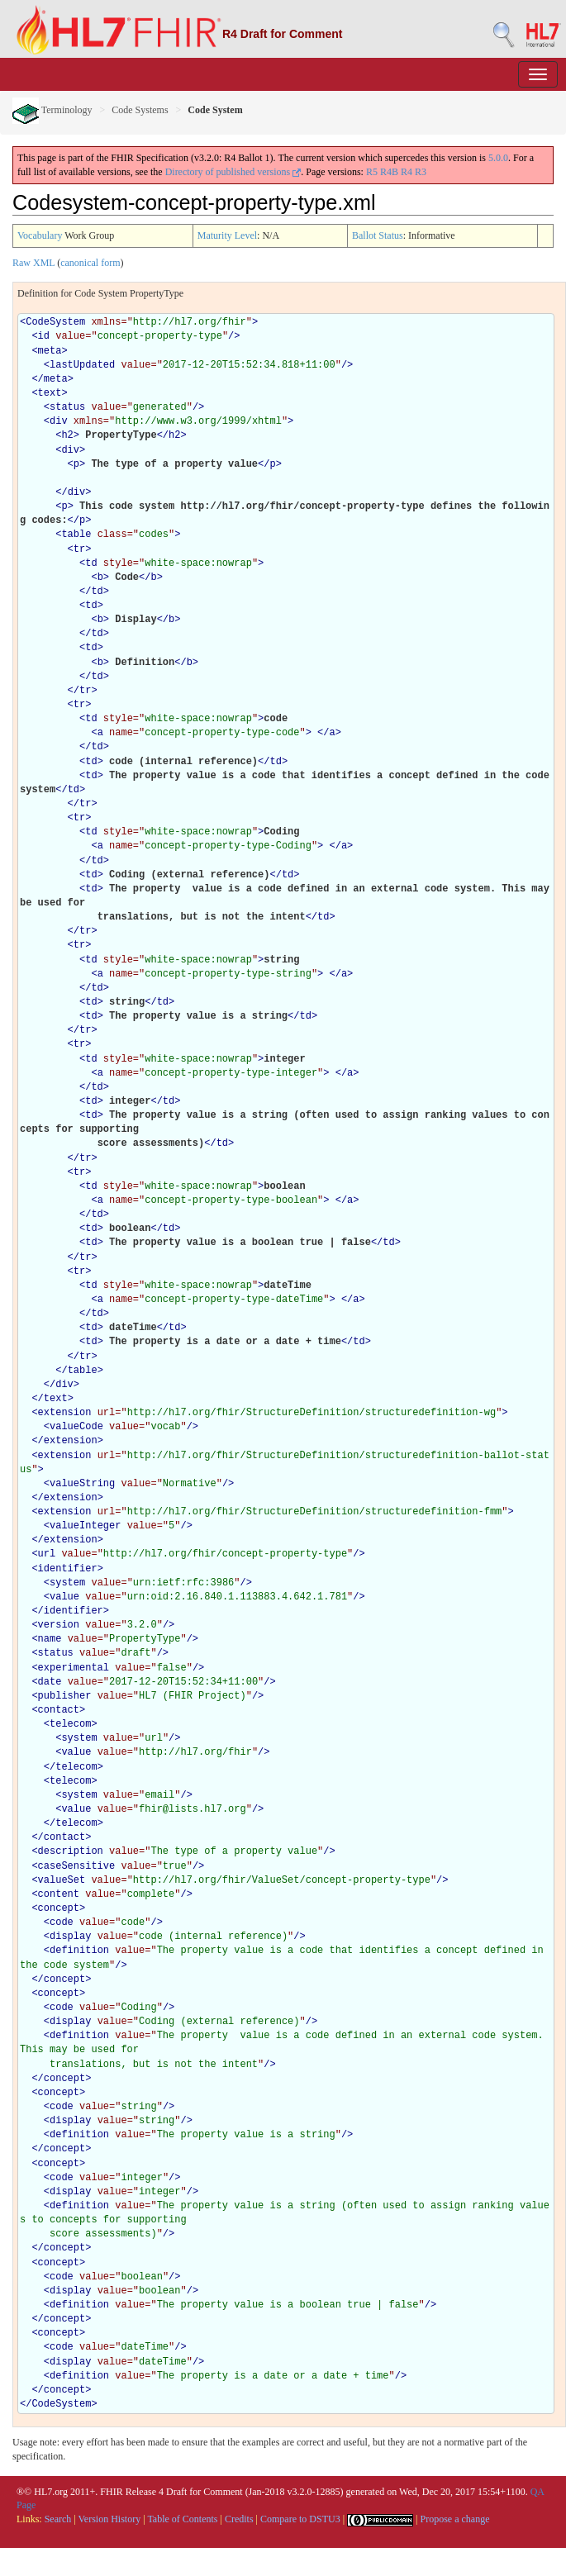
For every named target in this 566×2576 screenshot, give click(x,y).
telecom (70, 1724)
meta (50, 351)
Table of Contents (182, 2519)
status (67, 407)
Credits (239, 2519)
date (50, 1682)
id (44, 336)
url (47, 1554)
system (67, 1583)
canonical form (90, 263)
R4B (389, 172)
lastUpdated (82, 365)
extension (65, 1413)
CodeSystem (55, 322)
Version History (109, 2519)
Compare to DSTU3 (300, 2519)
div (59, 421)
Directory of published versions (233, 172)
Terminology (52, 110)
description (70, 1851)
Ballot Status (377, 235)
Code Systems (140, 110)
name (50, 1639)
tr (79, 549)
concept (58, 1908)
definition (79, 1950)
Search (58, 2519)
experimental (73, 1668)
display (70, 1936)
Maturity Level (227, 235)
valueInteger (85, 1526)
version (58, 1625)
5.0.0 (498, 158)
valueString (82, 1484)
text (50, 393)
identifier (68, 1569)
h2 (67, 435)
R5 (372, 172)
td (91, 563)
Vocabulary (39, 235)
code (62, 1922)
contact (58, 1710)
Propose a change (454, 2519)
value (64, 1597)
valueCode (76, 1427)
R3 (420, 172)
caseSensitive (77, 1866)
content (58, 1894)
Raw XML (33, 263)
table (76, 534)
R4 (406, 172)
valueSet (62, 1880)
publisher (65, 1696)
